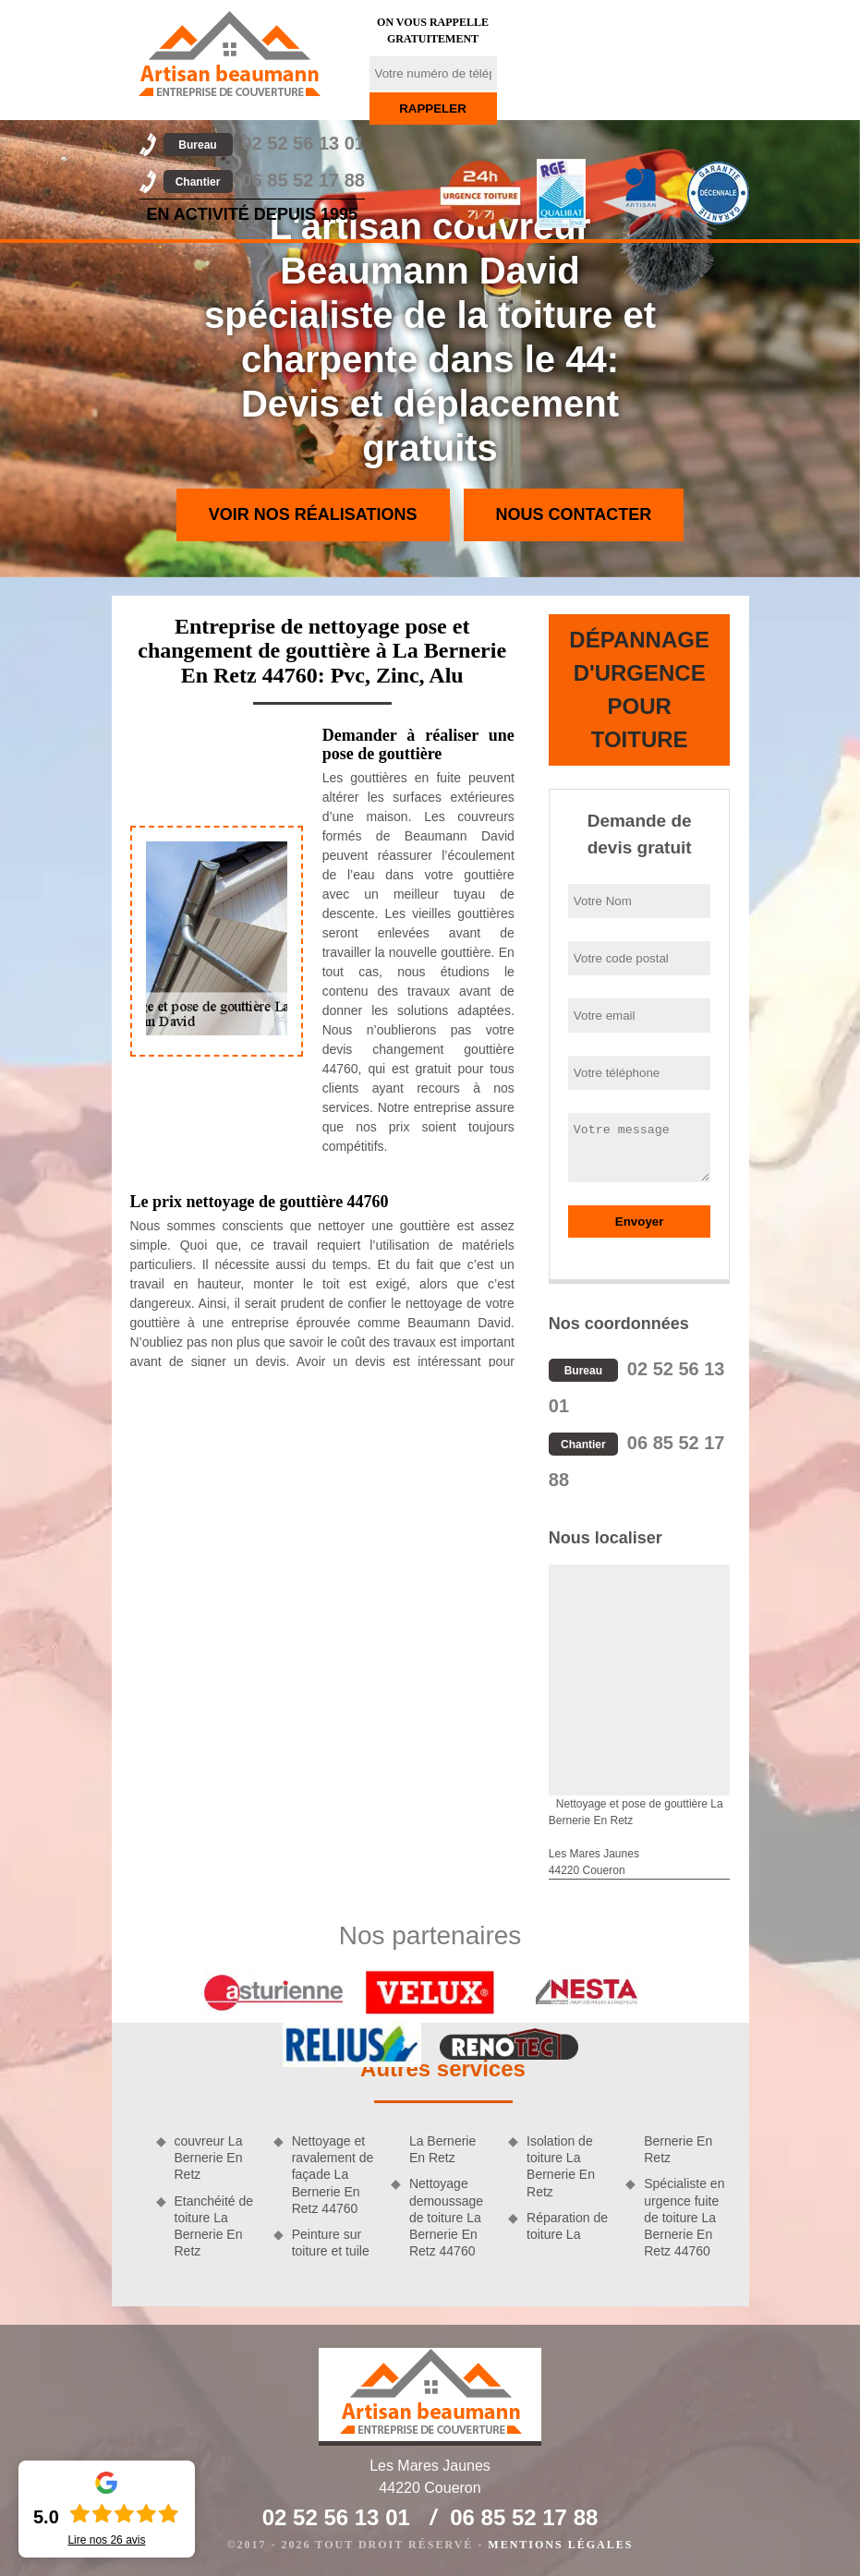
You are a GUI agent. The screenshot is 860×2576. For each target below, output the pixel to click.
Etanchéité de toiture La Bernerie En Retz (214, 2226)
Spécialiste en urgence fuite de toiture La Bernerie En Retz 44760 (684, 2217)
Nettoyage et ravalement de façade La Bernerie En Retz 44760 (333, 2175)
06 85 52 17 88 (264, 180)
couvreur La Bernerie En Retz (209, 2158)
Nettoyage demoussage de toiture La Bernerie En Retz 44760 (446, 2217)
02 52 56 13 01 (264, 143)
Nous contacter (574, 514)
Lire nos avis (106, 2540)
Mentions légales (560, 2544)
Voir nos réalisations (313, 514)
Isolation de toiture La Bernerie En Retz (561, 2166)
